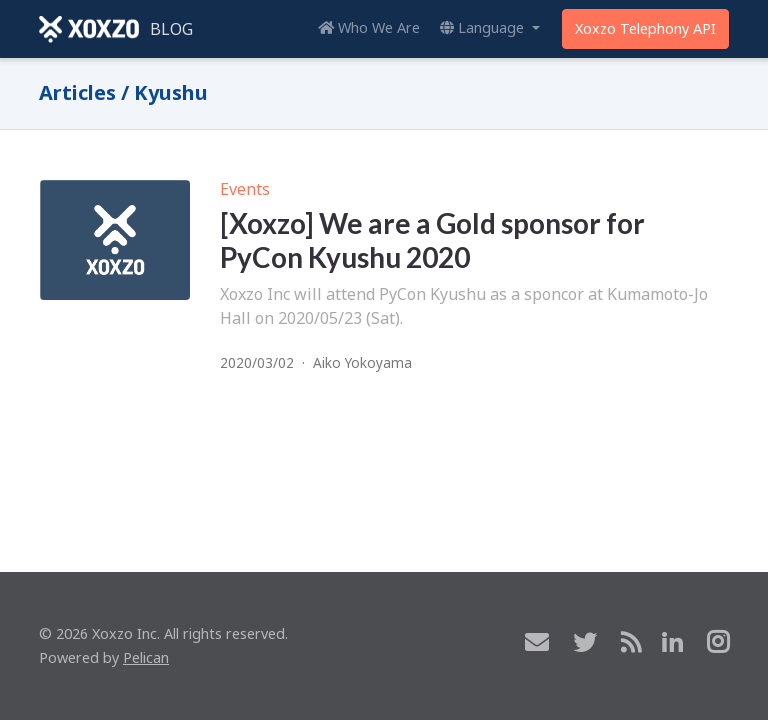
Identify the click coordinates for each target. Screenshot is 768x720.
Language (484, 27)
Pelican (146, 657)
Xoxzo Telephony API (645, 28)
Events (245, 189)
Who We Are (369, 27)
